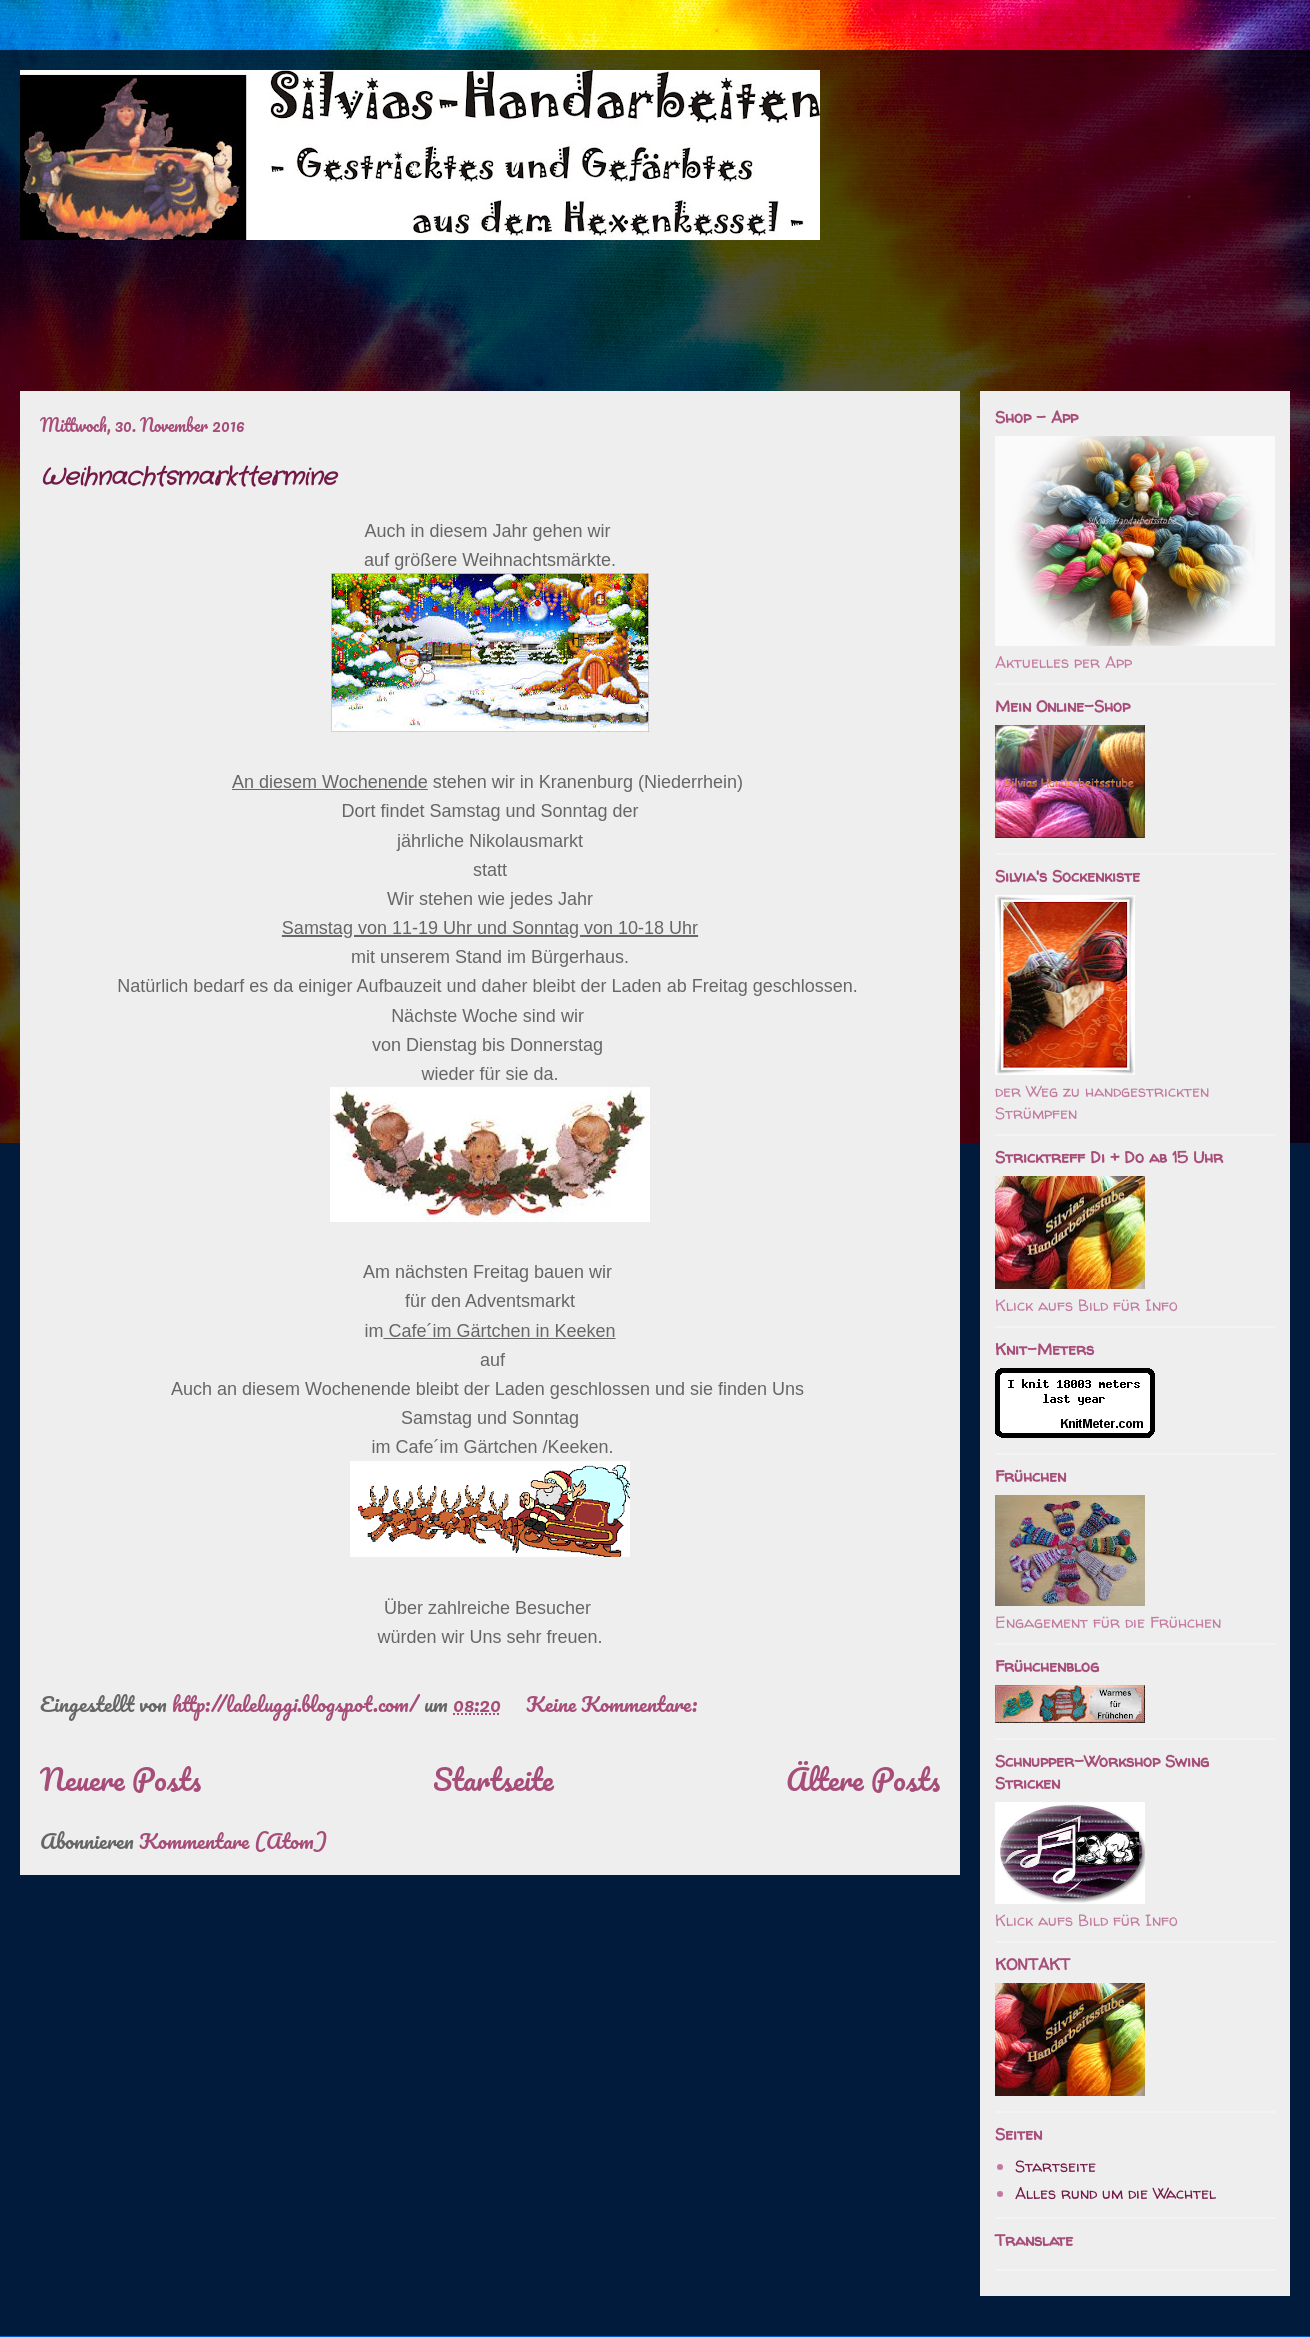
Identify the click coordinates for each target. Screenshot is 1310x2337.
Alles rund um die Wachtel (1115, 2193)
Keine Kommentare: (614, 1703)
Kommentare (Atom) (233, 1840)
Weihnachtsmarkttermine (188, 478)
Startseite (493, 1779)
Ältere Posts (863, 1779)
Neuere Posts (120, 1779)
